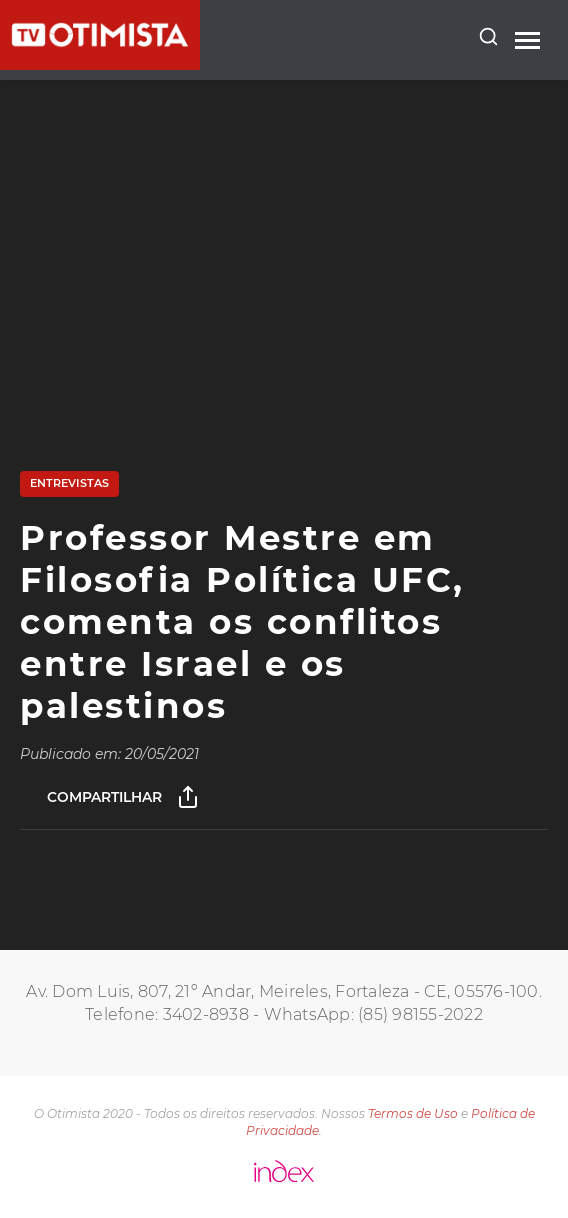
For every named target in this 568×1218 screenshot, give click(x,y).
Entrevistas (69, 483)
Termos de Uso (413, 1113)
